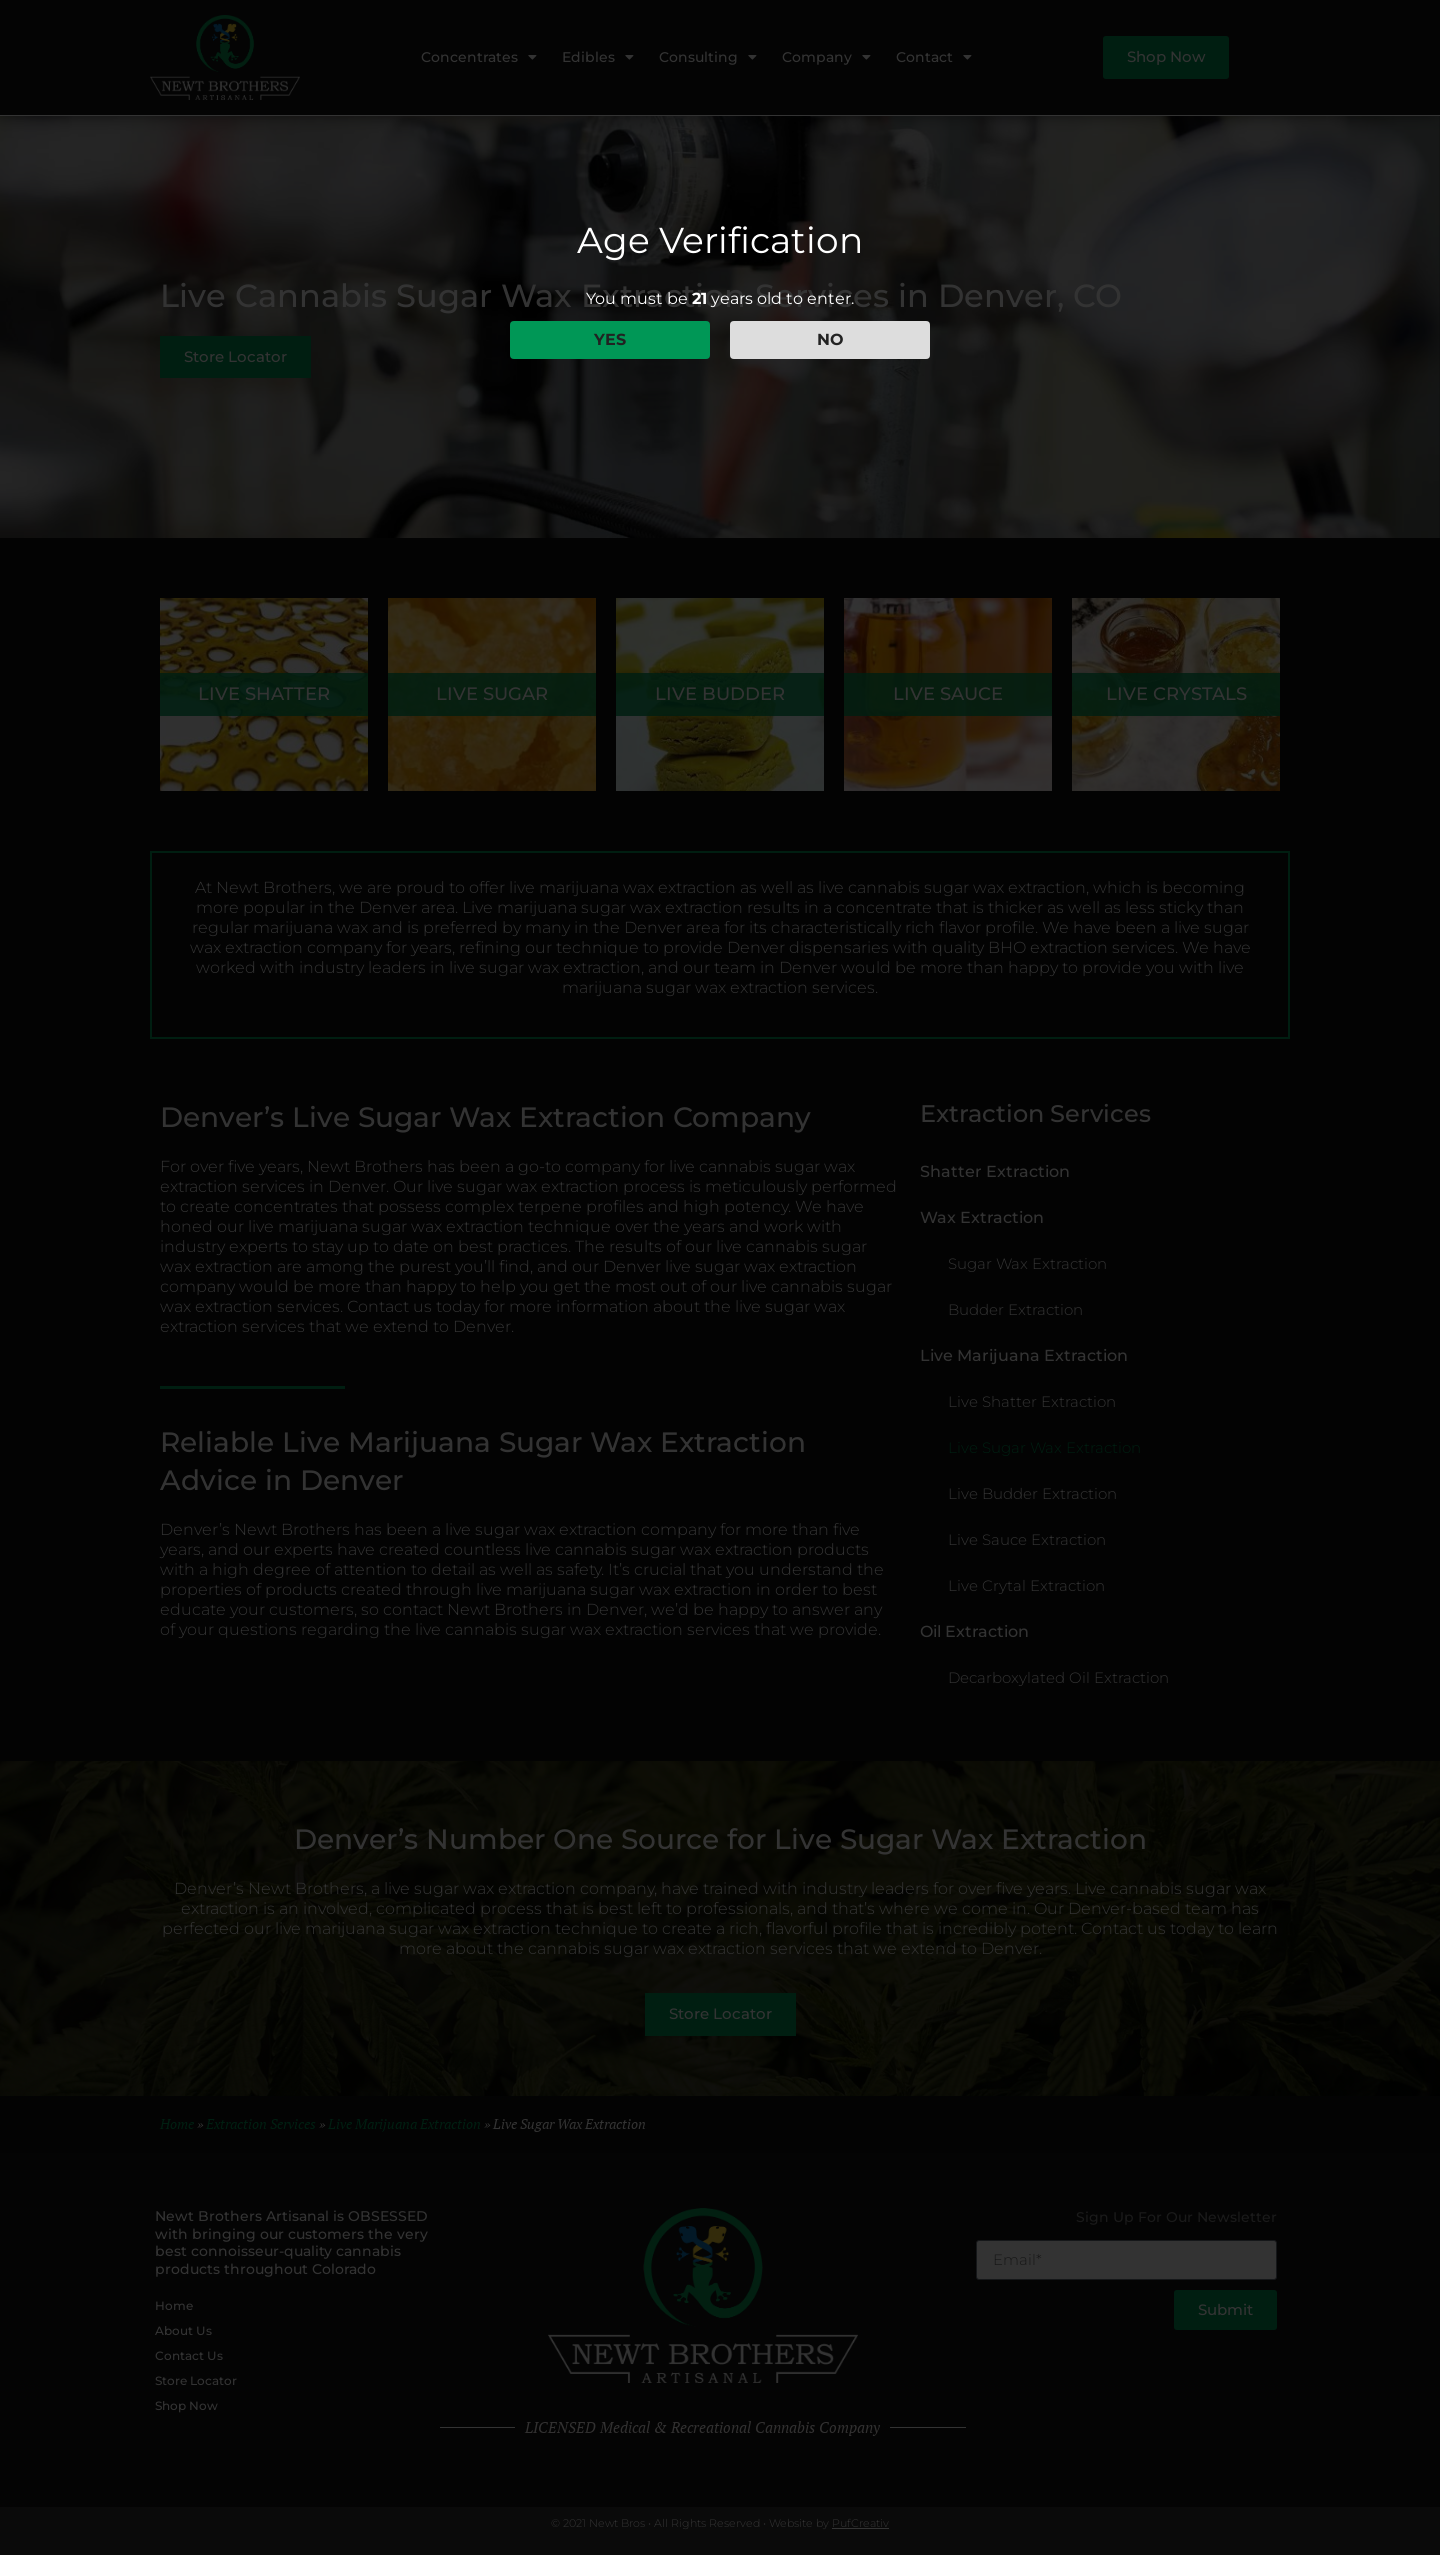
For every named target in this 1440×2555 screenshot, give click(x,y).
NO (830, 339)
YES (610, 339)
